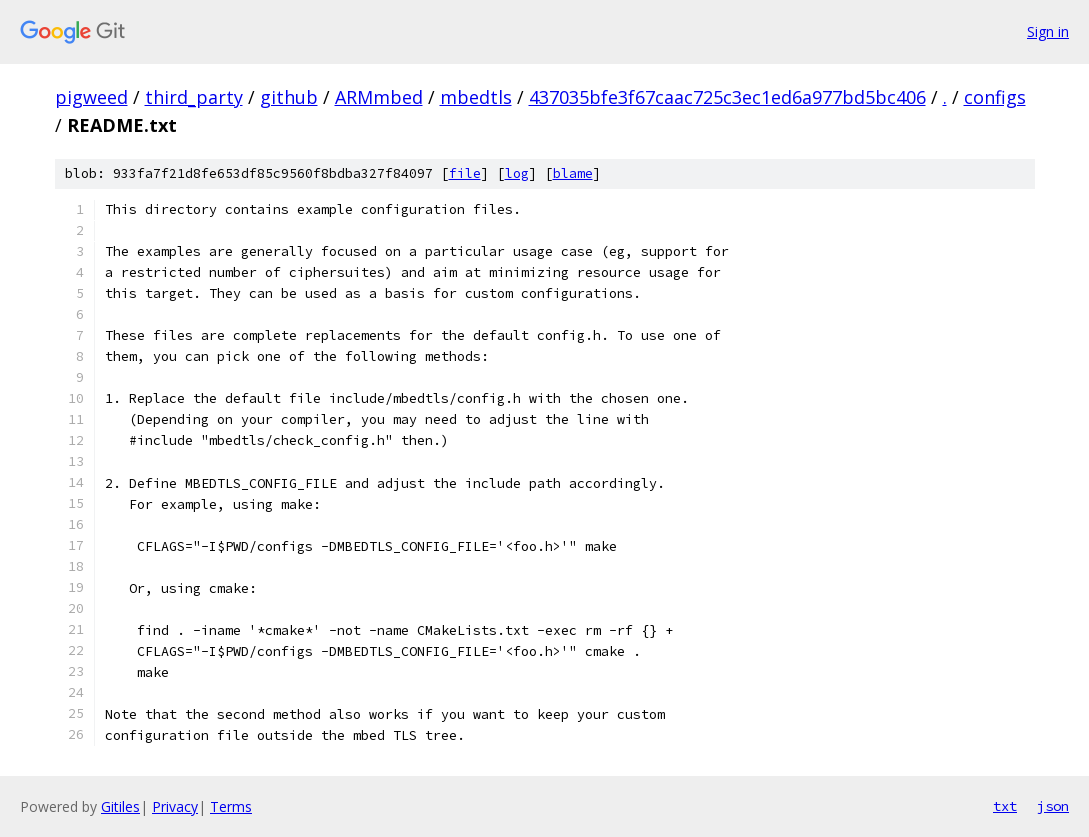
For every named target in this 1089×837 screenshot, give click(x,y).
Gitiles (120, 806)
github (289, 97)
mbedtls (476, 97)
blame (573, 173)
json (1053, 806)
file (465, 173)
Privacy (175, 806)
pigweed (91, 97)
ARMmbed (379, 97)
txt (1005, 806)
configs (995, 97)
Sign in (1048, 31)
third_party (194, 97)
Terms (231, 806)
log (517, 173)
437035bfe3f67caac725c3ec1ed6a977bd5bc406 (727, 97)
